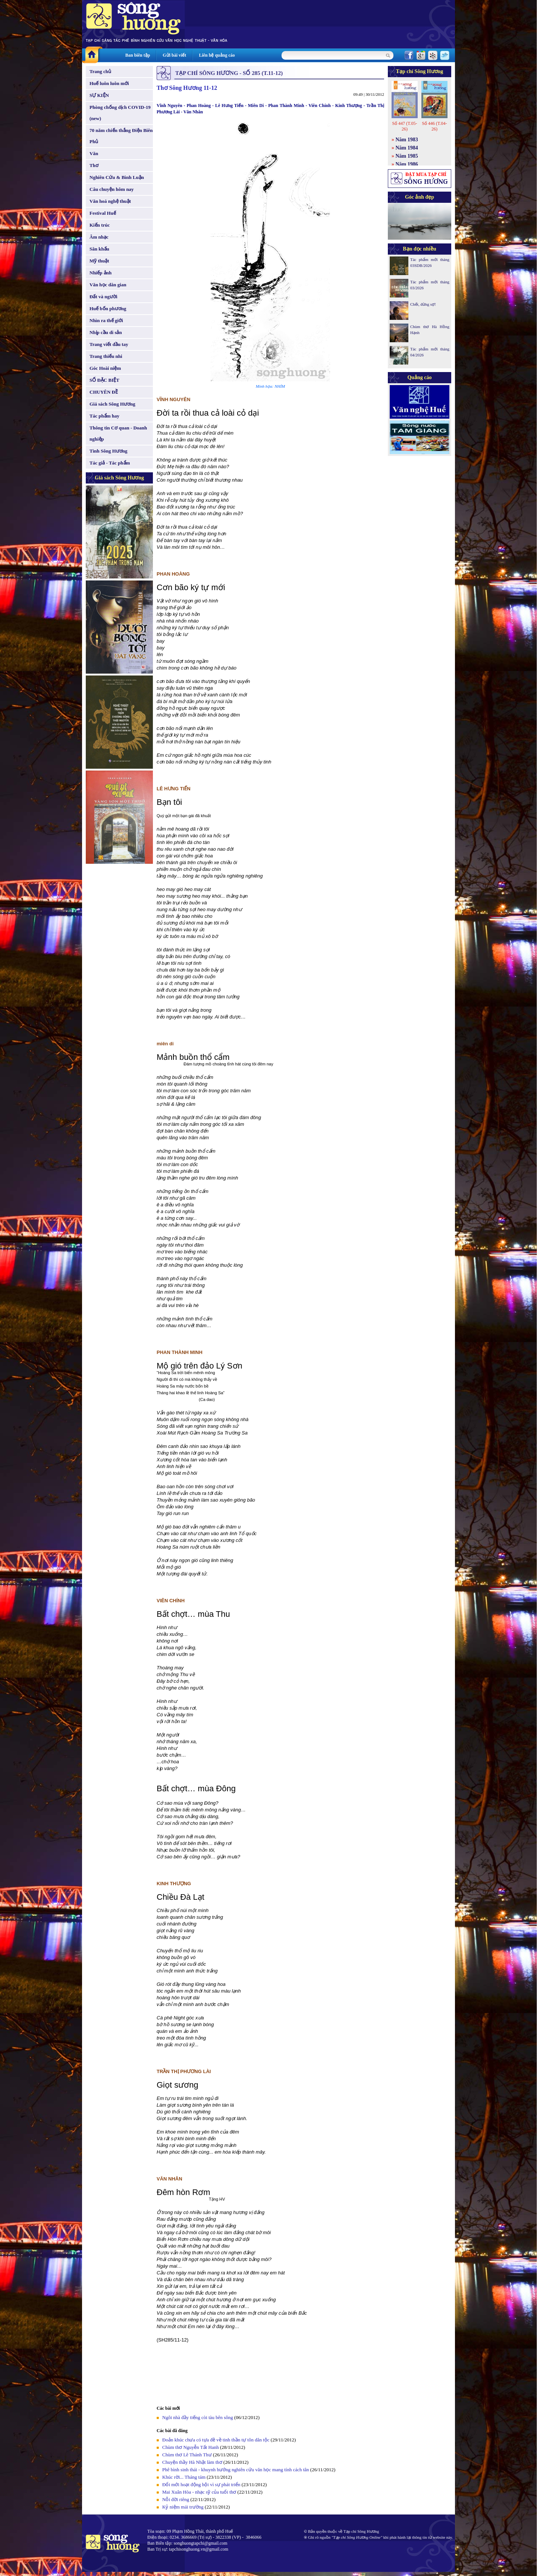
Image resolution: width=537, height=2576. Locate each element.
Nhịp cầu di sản (106, 332)
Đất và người (103, 296)
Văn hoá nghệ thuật (110, 201)
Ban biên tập (137, 55)
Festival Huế (103, 213)
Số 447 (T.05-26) (404, 126)
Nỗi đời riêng (175, 2499)
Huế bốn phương (108, 308)
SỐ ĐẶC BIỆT (104, 380)
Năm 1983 (407, 139)
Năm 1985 (407, 156)
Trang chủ (100, 71)
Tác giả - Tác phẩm (110, 463)
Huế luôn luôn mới (109, 83)
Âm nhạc (99, 237)
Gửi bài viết (174, 55)
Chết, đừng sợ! (423, 304)
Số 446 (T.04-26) (434, 126)
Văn (94, 153)
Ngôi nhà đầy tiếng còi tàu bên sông (197, 2417)
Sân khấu (99, 249)
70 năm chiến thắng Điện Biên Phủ (121, 135)
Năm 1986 (407, 164)
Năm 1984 (407, 148)
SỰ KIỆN (99, 95)
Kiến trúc (100, 225)
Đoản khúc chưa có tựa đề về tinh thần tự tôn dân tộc (216, 2440)
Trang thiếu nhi (106, 356)
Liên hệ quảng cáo (217, 55)
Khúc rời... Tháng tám (183, 2477)
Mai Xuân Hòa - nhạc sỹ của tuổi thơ (199, 2492)
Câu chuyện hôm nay (112, 189)
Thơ (94, 165)
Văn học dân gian (108, 284)
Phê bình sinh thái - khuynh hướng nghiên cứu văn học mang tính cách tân (235, 2469)
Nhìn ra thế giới (106, 320)
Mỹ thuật (99, 261)
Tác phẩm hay (104, 416)
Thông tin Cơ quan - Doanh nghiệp (118, 433)
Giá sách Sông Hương (112, 404)
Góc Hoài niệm (105, 368)
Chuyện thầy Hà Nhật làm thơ (192, 2462)
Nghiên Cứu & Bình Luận (117, 177)
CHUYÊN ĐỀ (104, 392)
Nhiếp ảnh (101, 272)
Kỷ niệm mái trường (183, 2507)
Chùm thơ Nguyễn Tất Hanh (190, 2447)
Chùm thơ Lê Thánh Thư (187, 2454)
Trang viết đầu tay (109, 344)
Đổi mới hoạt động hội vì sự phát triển (201, 2484)
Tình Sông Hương (109, 451)
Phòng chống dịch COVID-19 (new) (120, 112)
